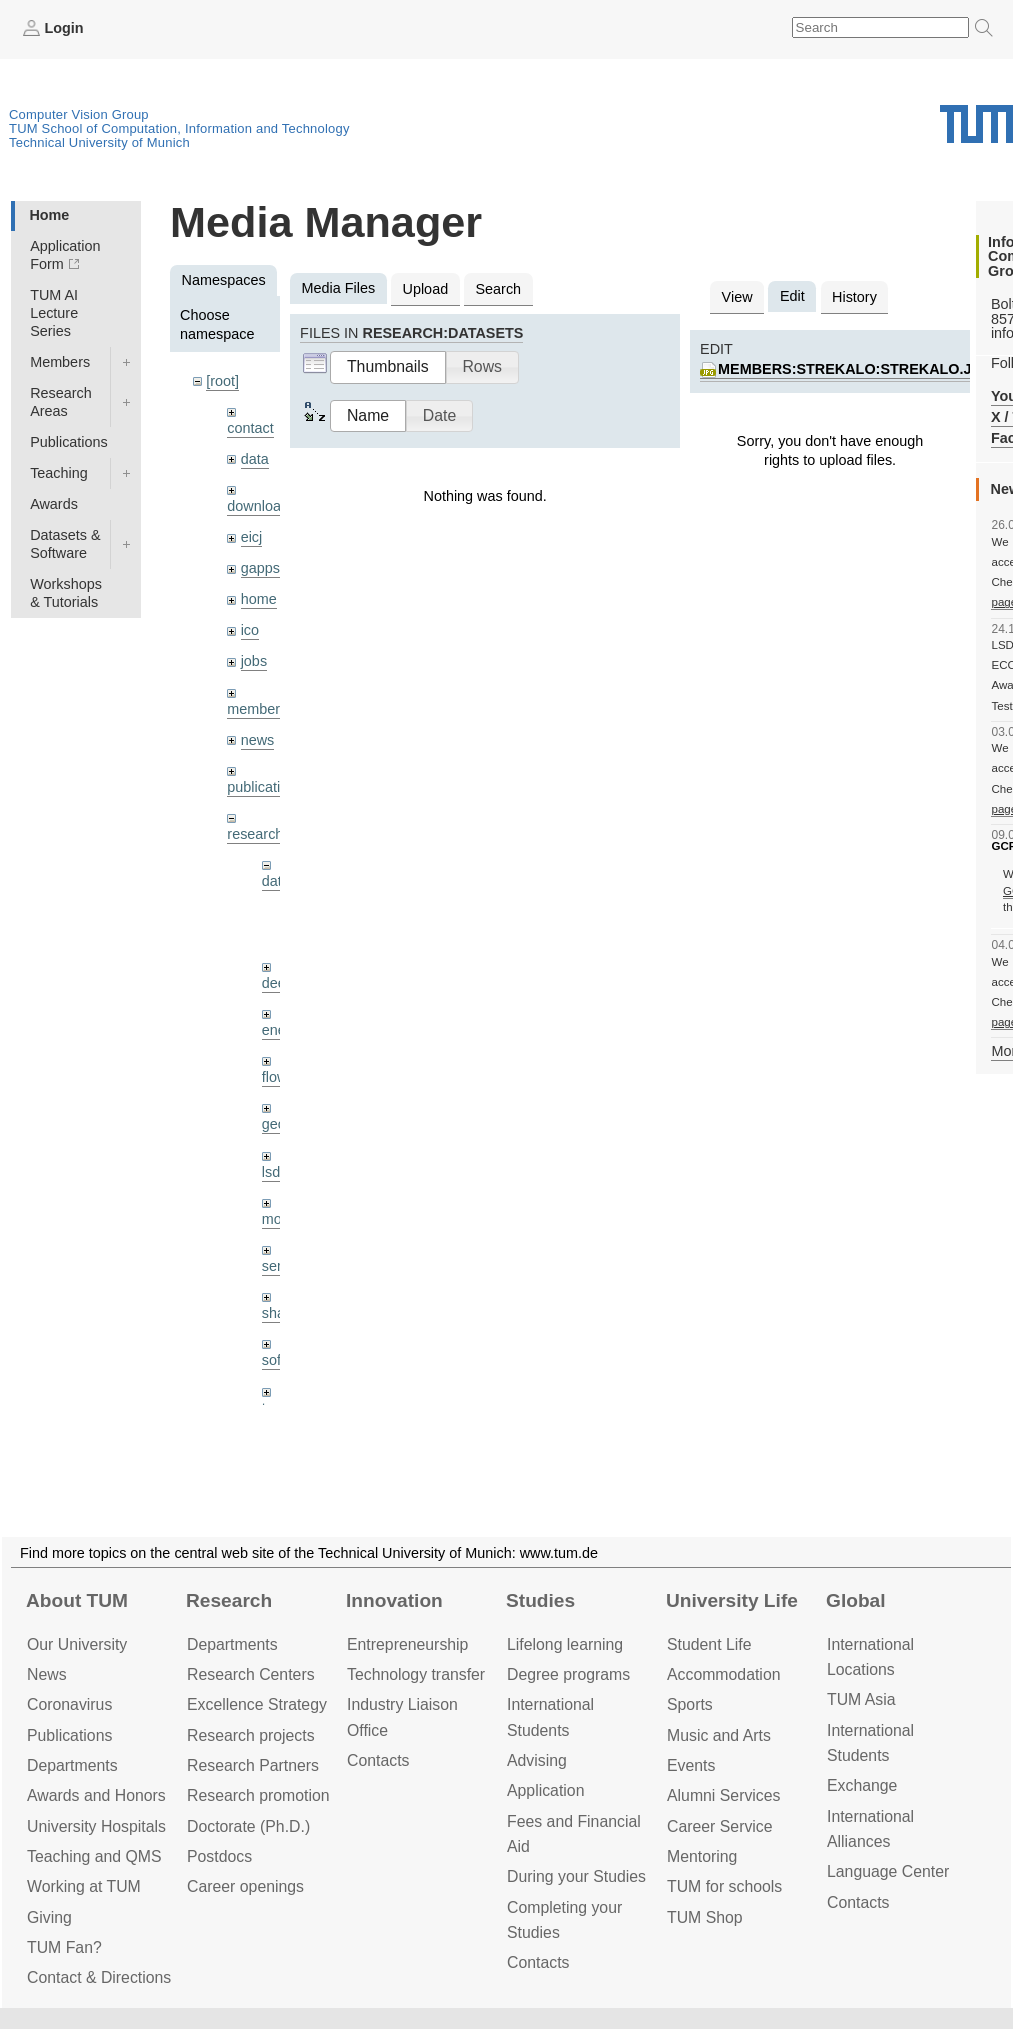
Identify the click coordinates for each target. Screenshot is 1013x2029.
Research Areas (61, 402)
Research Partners (253, 1765)
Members (60, 362)
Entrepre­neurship (407, 1644)
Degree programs (568, 1674)
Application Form (65, 255)
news (258, 740)
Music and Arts (719, 1735)
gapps (260, 568)
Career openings (245, 1886)
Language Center (888, 1871)
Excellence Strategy (257, 1704)
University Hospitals (96, 1826)
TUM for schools (724, 1886)
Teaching (59, 473)
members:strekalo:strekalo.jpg (855, 369)
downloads (261, 506)
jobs (254, 661)
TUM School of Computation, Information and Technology (179, 128)
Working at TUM (84, 1886)
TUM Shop (705, 1917)
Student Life (709, 1644)
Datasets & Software (65, 544)
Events (691, 1765)
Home (49, 215)
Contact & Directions (99, 1977)
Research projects (251, 1735)
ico (250, 630)
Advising (537, 1760)
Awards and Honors (96, 1795)
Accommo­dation (724, 1674)
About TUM (77, 1600)
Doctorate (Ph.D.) (248, 1826)
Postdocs (219, 1856)
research (255, 834)
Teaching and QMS (94, 1856)
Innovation (394, 1600)
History (854, 297)
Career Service (720, 1826)
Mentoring (702, 1856)
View (737, 297)
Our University (77, 1644)
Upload (426, 289)
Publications (69, 442)
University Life (732, 1600)
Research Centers (251, 1674)
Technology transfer (416, 1674)
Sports (690, 1704)
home (259, 599)
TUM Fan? (64, 1947)
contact (250, 428)
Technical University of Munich (99, 142)
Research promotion (258, 1795)
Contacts (378, 1760)
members (257, 709)
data (255, 459)
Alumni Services (723, 1795)
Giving (49, 1917)
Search (498, 289)
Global (856, 1600)
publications (265, 787)
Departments (72, 1765)
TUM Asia (861, 1699)
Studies (540, 1600)
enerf (278, 1030)
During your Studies (576, 1876)
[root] (222, 381)
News (47, 1674)
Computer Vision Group (79, 114)
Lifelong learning (565, 1644)
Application (545, 1790)
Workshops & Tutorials (66, 593)
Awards (54, 504)
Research (229, 1600)
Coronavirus (69, 1704)
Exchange (862, 1785)
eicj (252, 537)
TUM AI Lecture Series (54, 313)
